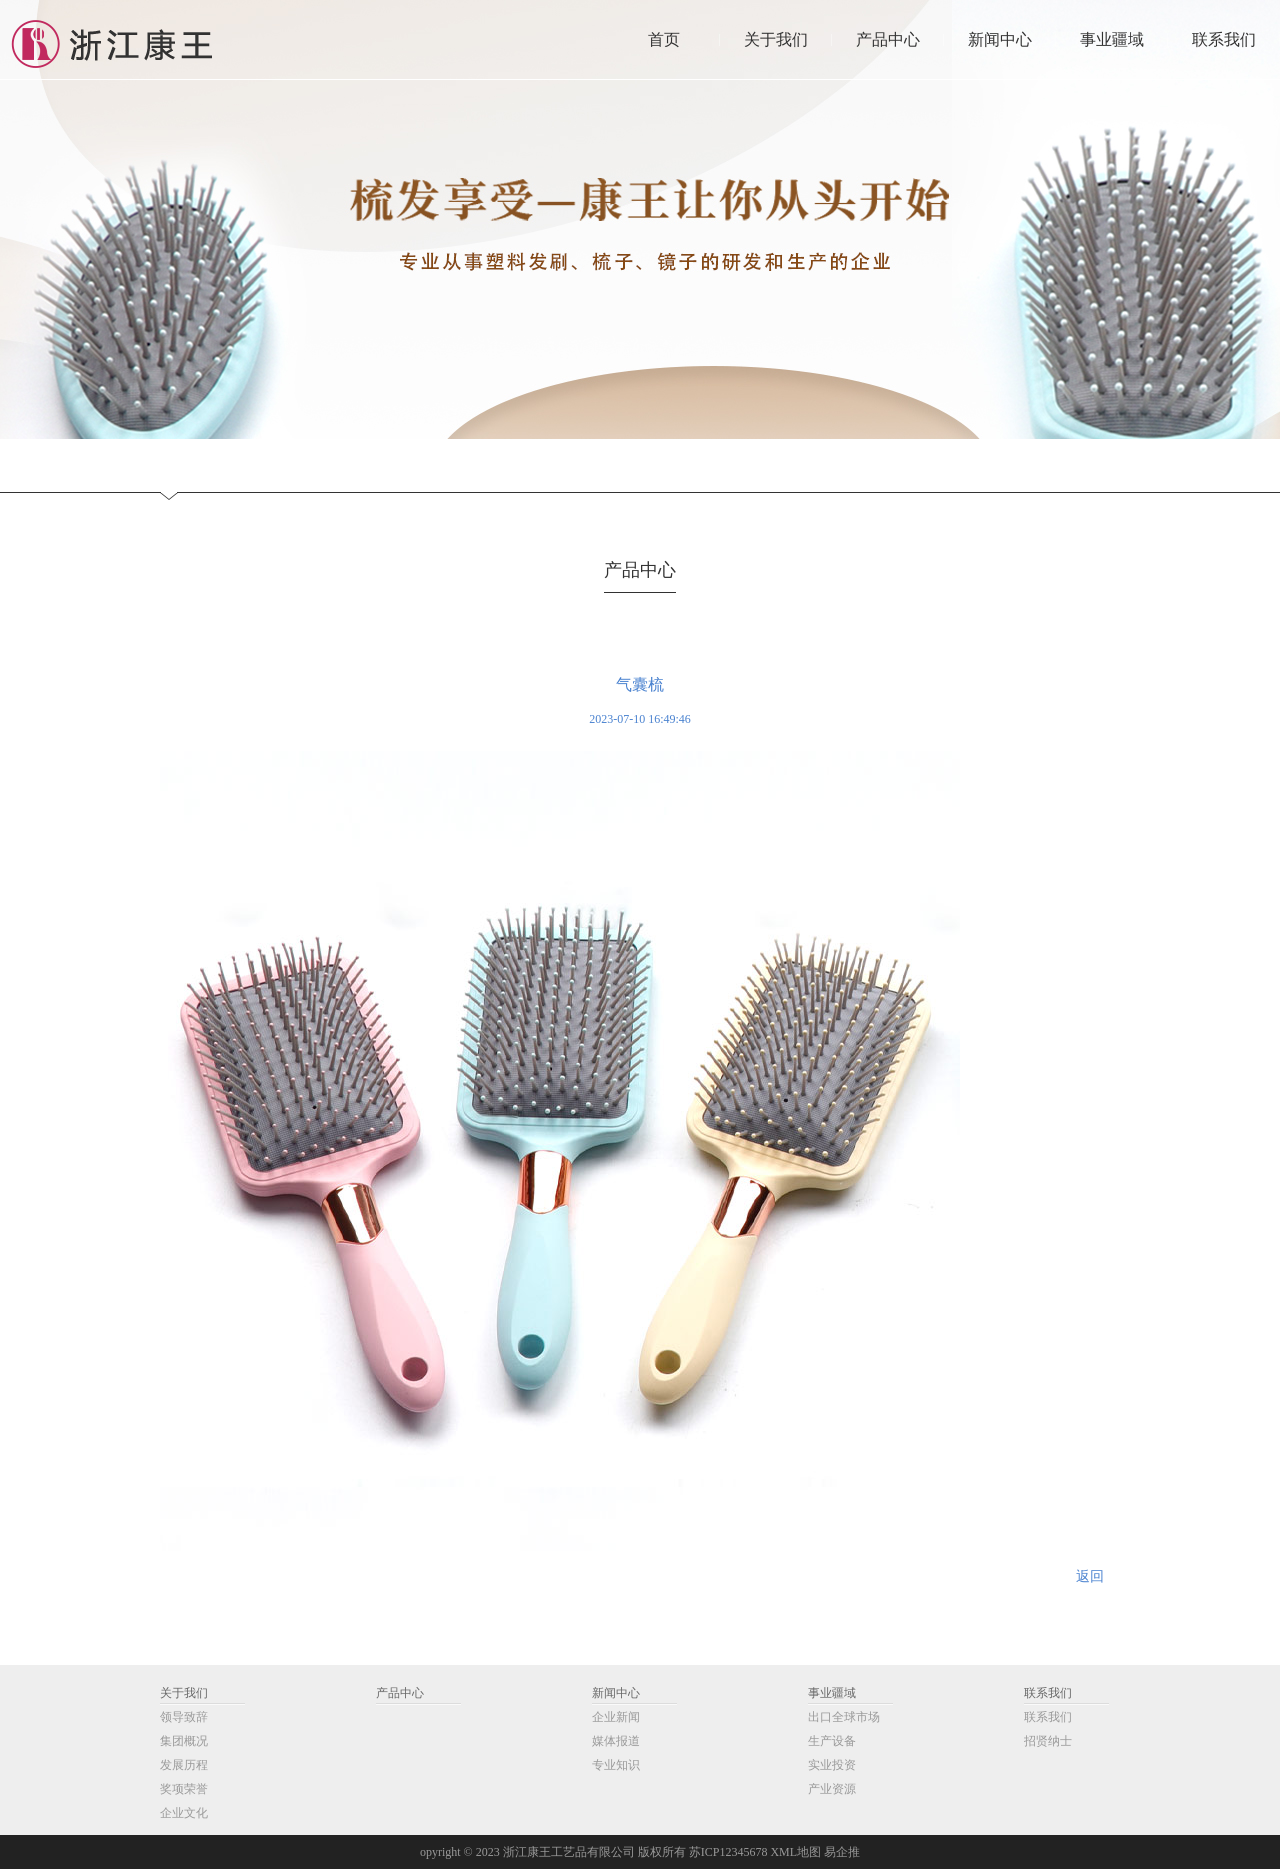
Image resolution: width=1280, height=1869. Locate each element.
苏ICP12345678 (728, 1852)
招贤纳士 (1048, 1741)
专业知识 (616, 1765)
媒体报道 (616, 1741)
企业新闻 (616, 1717)
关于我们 (184, 1693)
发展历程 (184, 1765)
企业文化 (184, 1813)
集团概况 (184, 1741)
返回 (1090, 1576)
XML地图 (795, 1852)
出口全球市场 (844, 1717)
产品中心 (400, 1693)
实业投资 (832, 1765)
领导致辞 (184, 1717)
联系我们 (1048, 1693)
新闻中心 (616, 1693)
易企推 (842, 1852)
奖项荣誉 (184, 1789)
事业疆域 (832, 1693)
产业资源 (832, 1789)
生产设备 (832, 1741)
